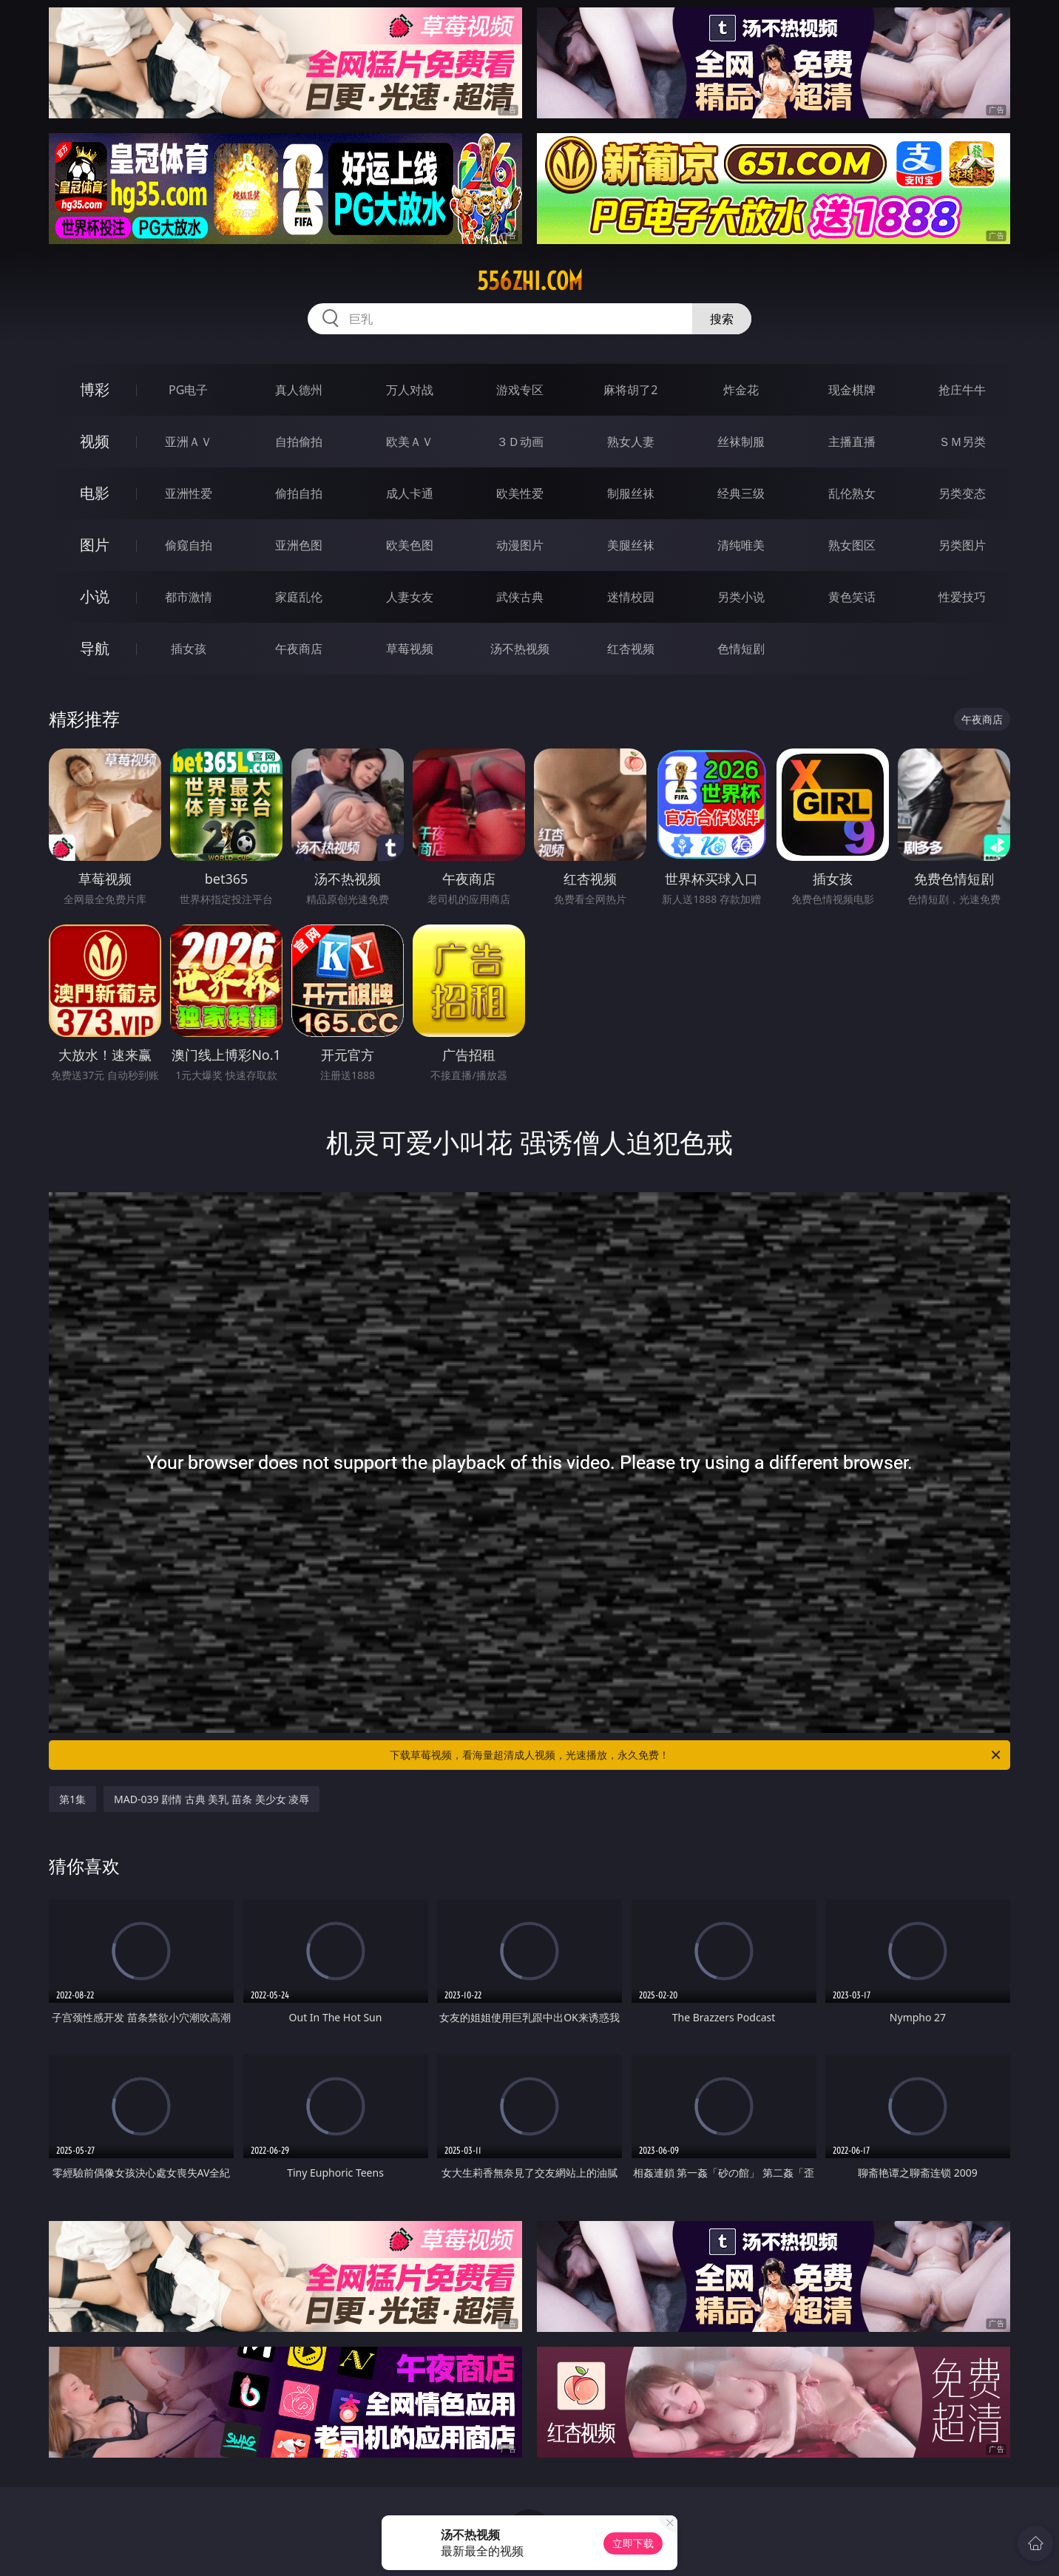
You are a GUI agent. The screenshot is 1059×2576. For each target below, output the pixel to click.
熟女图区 (852, 545)
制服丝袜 (630, 493)
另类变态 (962, 493)
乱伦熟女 (852, 493)
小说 (94, 596)
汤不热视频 (519, 648)
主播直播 (852, 441)
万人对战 (409, 390)
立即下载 (633, 2543)
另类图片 (962, 545)
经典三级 (741, 493)
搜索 (722, 319)
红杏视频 (630, 648)
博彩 (94, 389)
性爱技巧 (962, 597)
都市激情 (188, 597)
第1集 (72, 1799)
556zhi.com (530, 281)
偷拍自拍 (298, 493)
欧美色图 (409, 545)
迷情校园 (630, 597)
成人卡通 (409, 493)
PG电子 (188, 390)
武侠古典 (520, 597)
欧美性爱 (520, 493)
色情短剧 (741, 648)
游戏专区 (520, 390)
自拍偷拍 (298, 441)
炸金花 (741, 390)
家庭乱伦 (298, 597)
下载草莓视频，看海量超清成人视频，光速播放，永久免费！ (696, 1755)
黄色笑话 (852, 597)
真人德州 (298, 390)
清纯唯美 (741, 545)
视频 (94, 441)
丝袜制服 (741, 441)
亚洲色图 (298, 545)
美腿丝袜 (630, 545)
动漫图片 (520, 545)
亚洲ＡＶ (188, 441)
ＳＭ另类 (962, 441)
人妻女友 (409, 597)
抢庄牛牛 (962, 390)
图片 (94, 545)
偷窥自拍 (188, 545)
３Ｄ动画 (520, 441)
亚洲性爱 (188, 493)
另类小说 (741, 597)
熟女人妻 (630, 441)
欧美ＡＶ (409, 441)
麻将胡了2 (630, 390)
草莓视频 (409, 648)
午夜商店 (298, 648)
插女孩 (188, 648)
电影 (94, 493)
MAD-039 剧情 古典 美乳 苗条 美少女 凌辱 (211, 1799)
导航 (94, 648)
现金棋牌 (852, 390)
